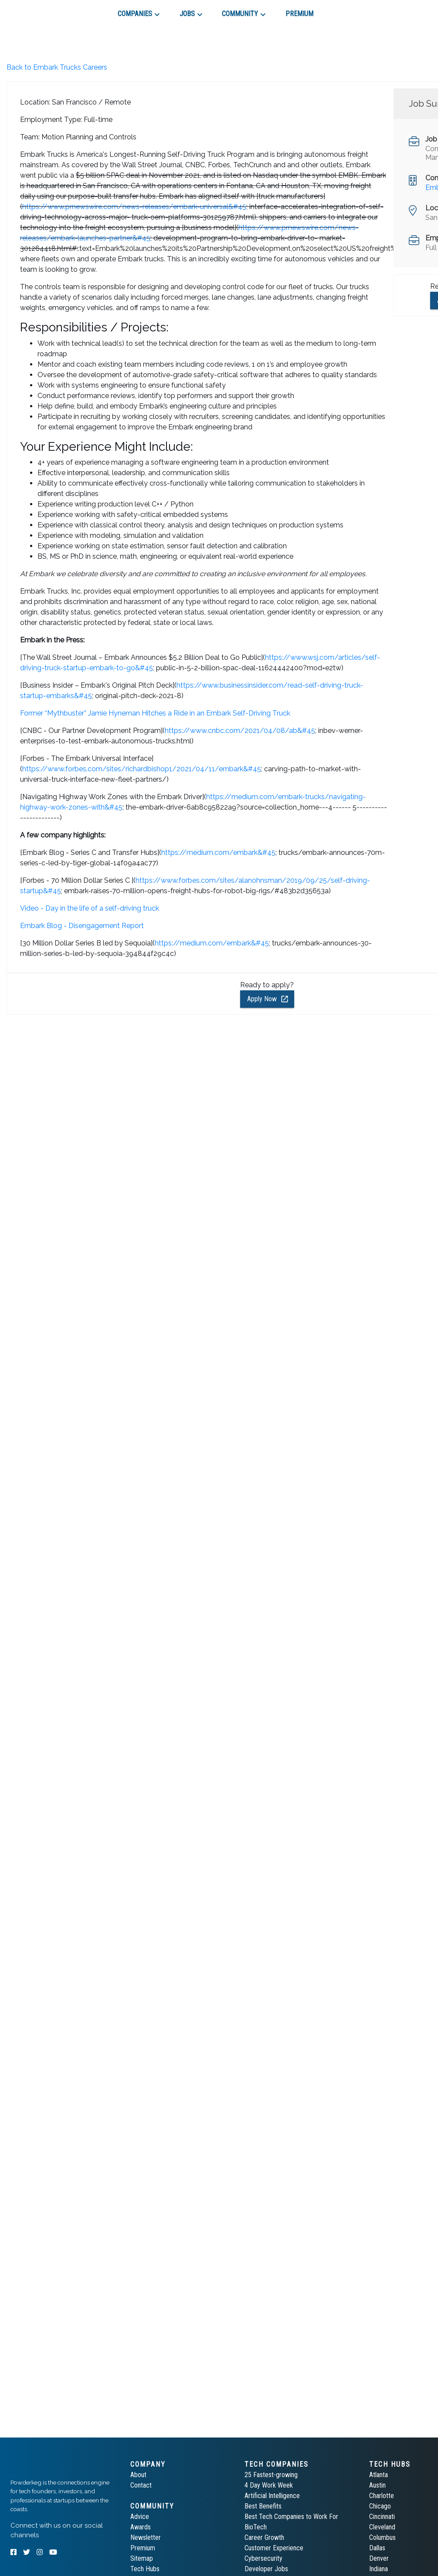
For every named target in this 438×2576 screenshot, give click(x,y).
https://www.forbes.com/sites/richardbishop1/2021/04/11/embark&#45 (141, 769)
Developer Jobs (266, 2569)
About (138, 2475)
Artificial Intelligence (272, 2496)
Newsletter (145, 2537)
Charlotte (381, 2496)
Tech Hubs (145, 2569)
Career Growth (264, 2537)
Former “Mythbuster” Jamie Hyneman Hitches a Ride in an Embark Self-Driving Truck (155, 713)
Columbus (382, 2537)
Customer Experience (273, 2548)
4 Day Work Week (268, 2485)
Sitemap (141, 2558)
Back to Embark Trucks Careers (57, 67)
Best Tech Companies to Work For (291, 2516)
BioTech (255, 2527)
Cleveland (382, 2527)
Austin (377, 2485)
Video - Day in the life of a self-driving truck (89, 908)
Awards (140, 2527)
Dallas (377, 2548)
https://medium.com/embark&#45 (218, 852)
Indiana (378, 2569)
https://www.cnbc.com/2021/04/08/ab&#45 (240, 730)
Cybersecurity (263, 2558)
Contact (141, 2485)
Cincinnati (382, 2516)
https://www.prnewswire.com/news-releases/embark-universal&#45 (134, 207)
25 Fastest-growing (271, 2475)
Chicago (380, 2506)
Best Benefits (263, 2506)
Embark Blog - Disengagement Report (82, 926)
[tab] (42, 10)
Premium (142, 2548)
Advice (139, 2516)
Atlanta (378, 2475)
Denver (379, 2558)
